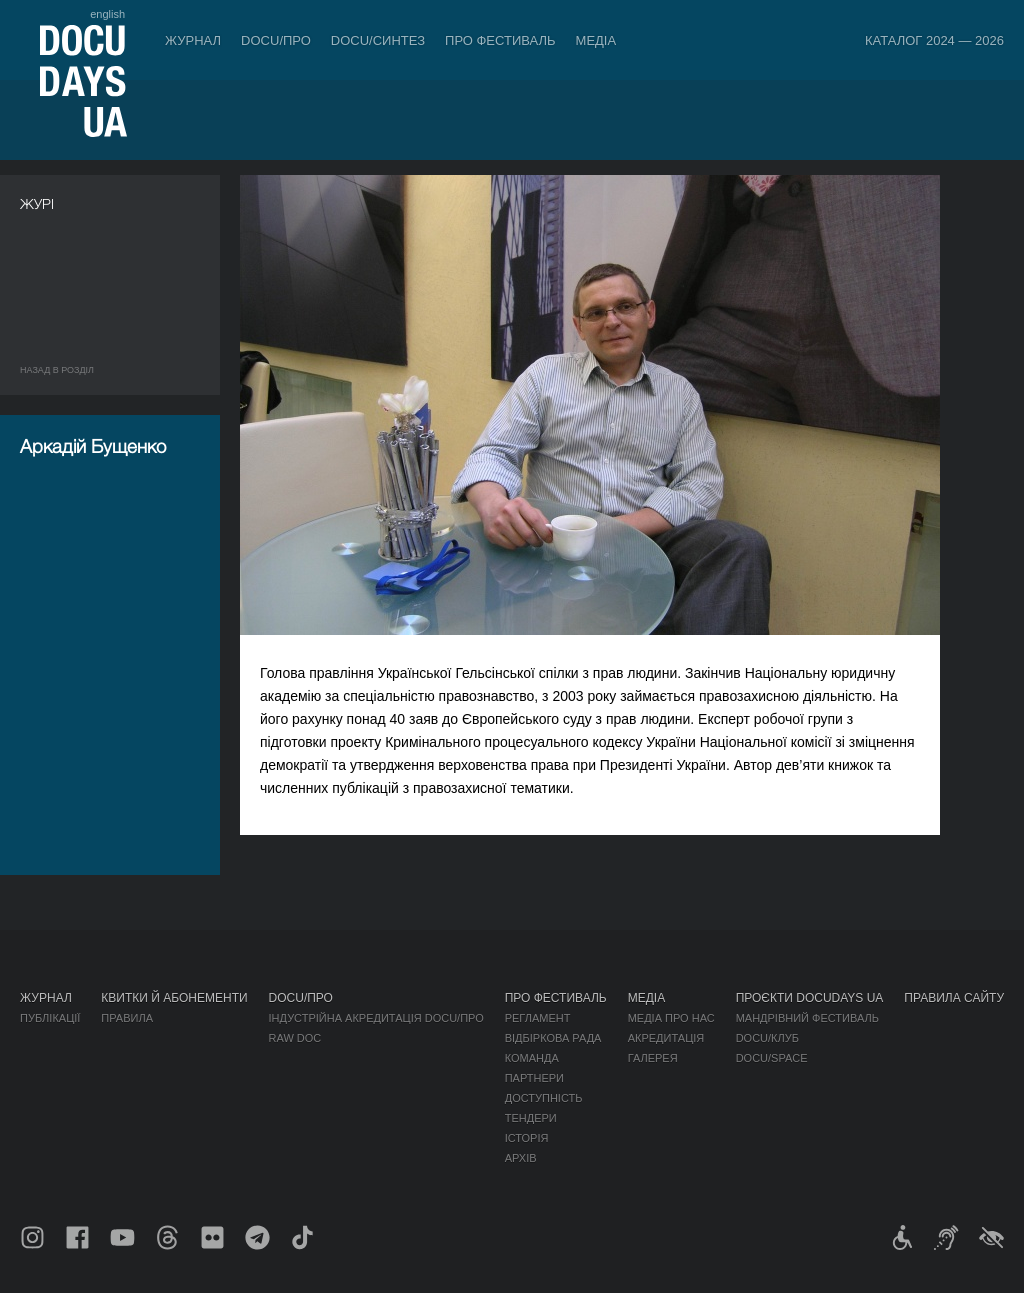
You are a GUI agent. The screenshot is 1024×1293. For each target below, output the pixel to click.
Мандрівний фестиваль (807, 1018)
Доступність (544, 1098)
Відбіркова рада (553, 1038)
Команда (532, 1058)
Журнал (193, 40)
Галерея (653, 1058)
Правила (127, 1018)
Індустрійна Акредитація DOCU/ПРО (376, 1018)
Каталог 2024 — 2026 (934, 40)
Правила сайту (954, 998)
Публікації (50, 1018)
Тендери (531, 1118)
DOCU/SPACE (772, 1058)
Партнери (534, 1078)
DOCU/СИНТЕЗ (378, 40)
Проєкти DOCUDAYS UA (810, 998)
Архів (521, 1158)
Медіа (596, 40)
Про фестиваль (500, 40)
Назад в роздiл (57, 370)
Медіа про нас (671, 1018)
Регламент (538, 1018)
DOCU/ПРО (276, 40)
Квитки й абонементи (174, 998)
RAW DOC (295, 1038)
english (107, 14)
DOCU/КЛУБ (767, 1038)
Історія (527, 1138)
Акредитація (666, 1038)
